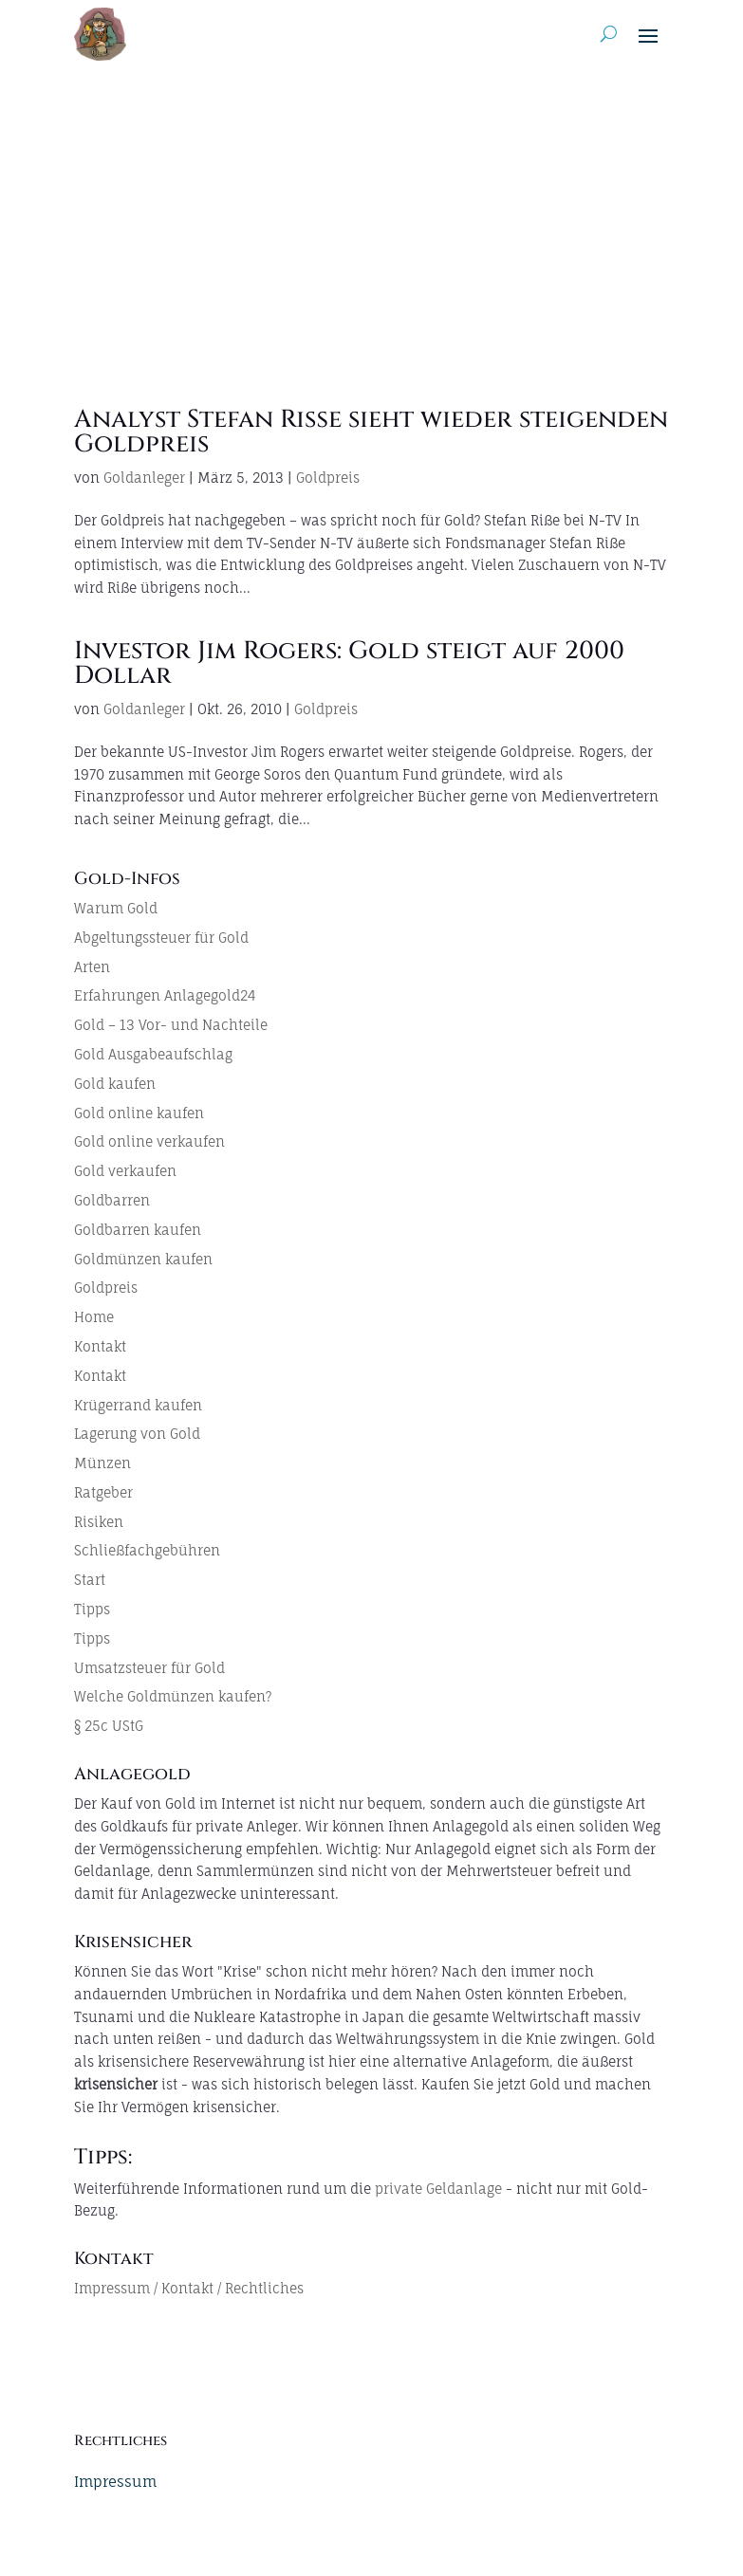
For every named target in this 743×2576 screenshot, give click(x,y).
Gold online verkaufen (149, 1141)
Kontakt (100, 1346)
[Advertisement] (371, 210)
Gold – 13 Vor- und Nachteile (171, 1025)
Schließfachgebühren (147, 1550)
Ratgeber (103, 1492)
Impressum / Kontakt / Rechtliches (189, 2288)
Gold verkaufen (125, 1171)
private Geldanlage (438, 2188)
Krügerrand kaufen (138, 1405)
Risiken (98, 1522)
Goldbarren (112, 1200)
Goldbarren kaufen (137, 1230)
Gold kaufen (115, 1084)
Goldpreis (328, 477)
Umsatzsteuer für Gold (149, 1668)
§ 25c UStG (108, 1726)
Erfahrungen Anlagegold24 (165, 995)
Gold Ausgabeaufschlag (153, 1054)
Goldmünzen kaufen (143, 1259)
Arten (92, 967)
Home (94, 1317)
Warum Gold (116, 908)
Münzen (102, 1463)
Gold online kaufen (139, 1113)
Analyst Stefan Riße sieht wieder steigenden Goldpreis (371, 432)
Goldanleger (144, 477)
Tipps (92, 1609)
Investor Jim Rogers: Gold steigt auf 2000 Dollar (349, 663)
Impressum (115, 2482)
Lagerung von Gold (137, 1434)
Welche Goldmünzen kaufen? (172, 1696)
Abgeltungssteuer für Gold (161, 937)
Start (89, 1580)
